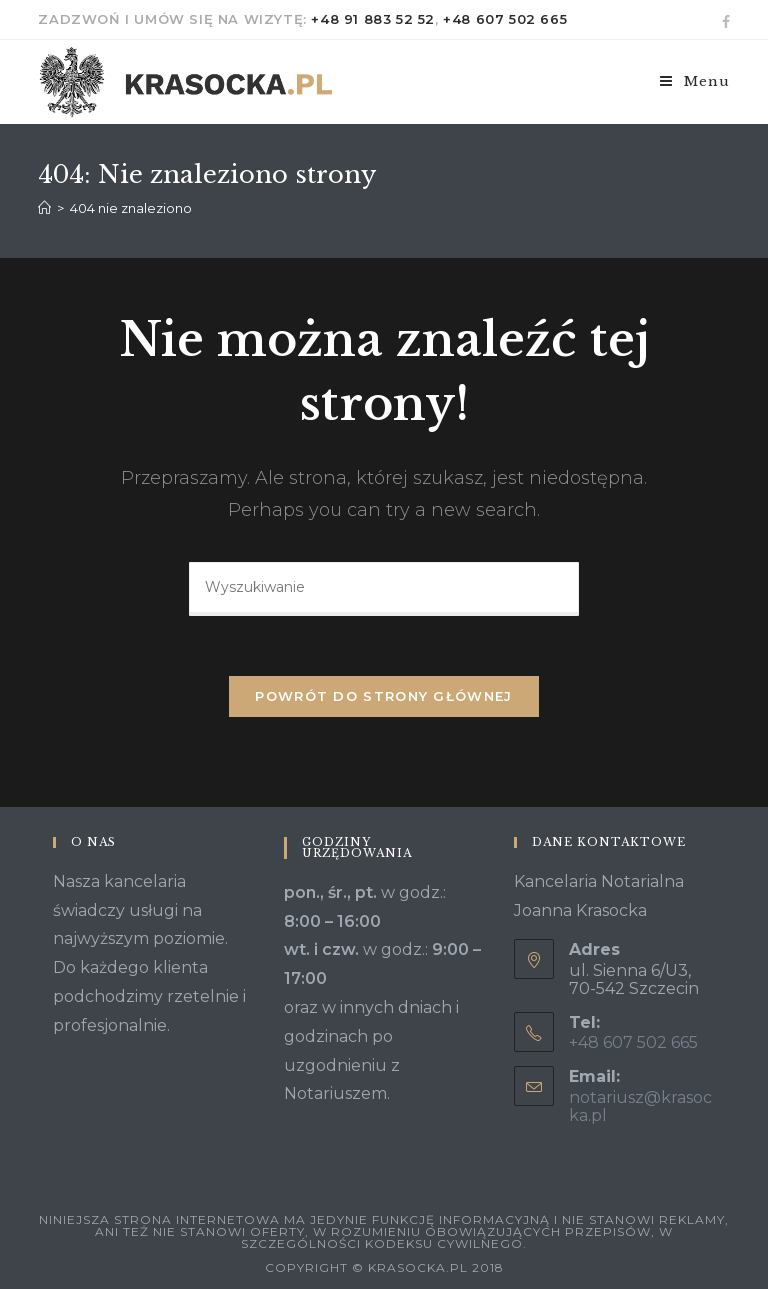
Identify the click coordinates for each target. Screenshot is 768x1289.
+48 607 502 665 (505, 19)
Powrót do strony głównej (383, 696)
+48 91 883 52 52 (373, 19)
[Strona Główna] (44, 208)
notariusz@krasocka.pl (640, 1106)
